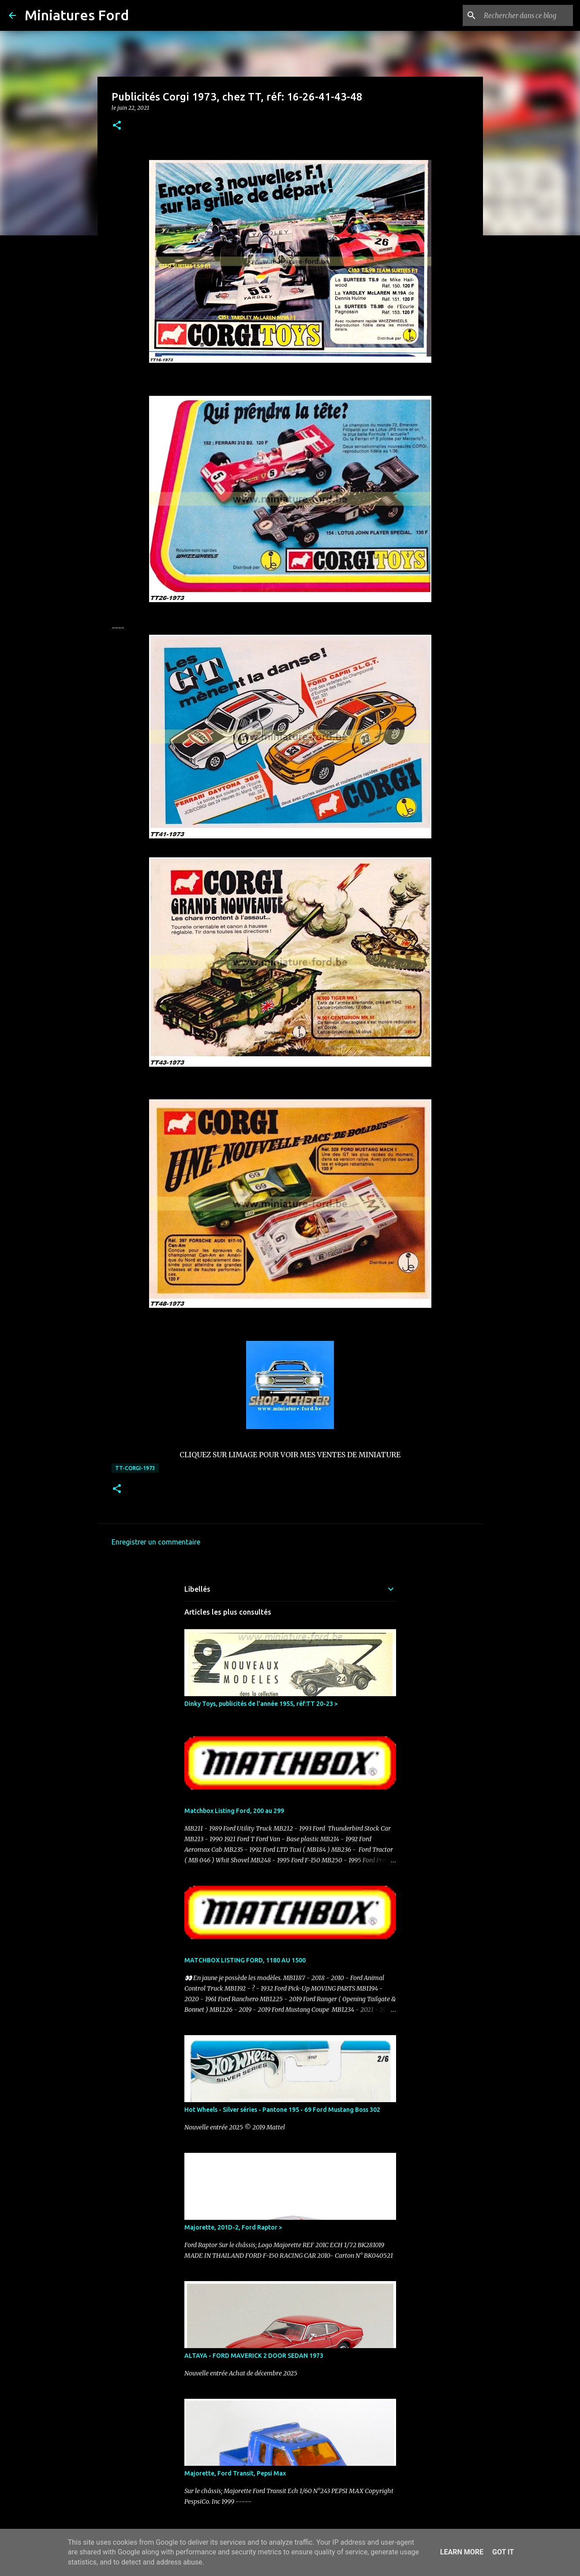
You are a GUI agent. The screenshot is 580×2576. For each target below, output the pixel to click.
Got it (503, 2552)
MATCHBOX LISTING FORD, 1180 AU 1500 (245, 1960)
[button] (117, 126)
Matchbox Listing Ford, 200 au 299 (234, 1810)
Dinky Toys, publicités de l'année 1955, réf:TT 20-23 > (261, 1703)
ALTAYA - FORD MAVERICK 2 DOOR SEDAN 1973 (253, 2355)
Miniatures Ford (77, 15)
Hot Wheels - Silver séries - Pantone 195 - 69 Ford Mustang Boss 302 (282, 2109)
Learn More (461, 2552)
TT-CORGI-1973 (135, 1468)
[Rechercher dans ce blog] (526, 15)
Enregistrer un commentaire (156, 1542)
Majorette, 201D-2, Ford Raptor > (233, 2227)
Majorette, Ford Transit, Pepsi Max (235, 2473)
